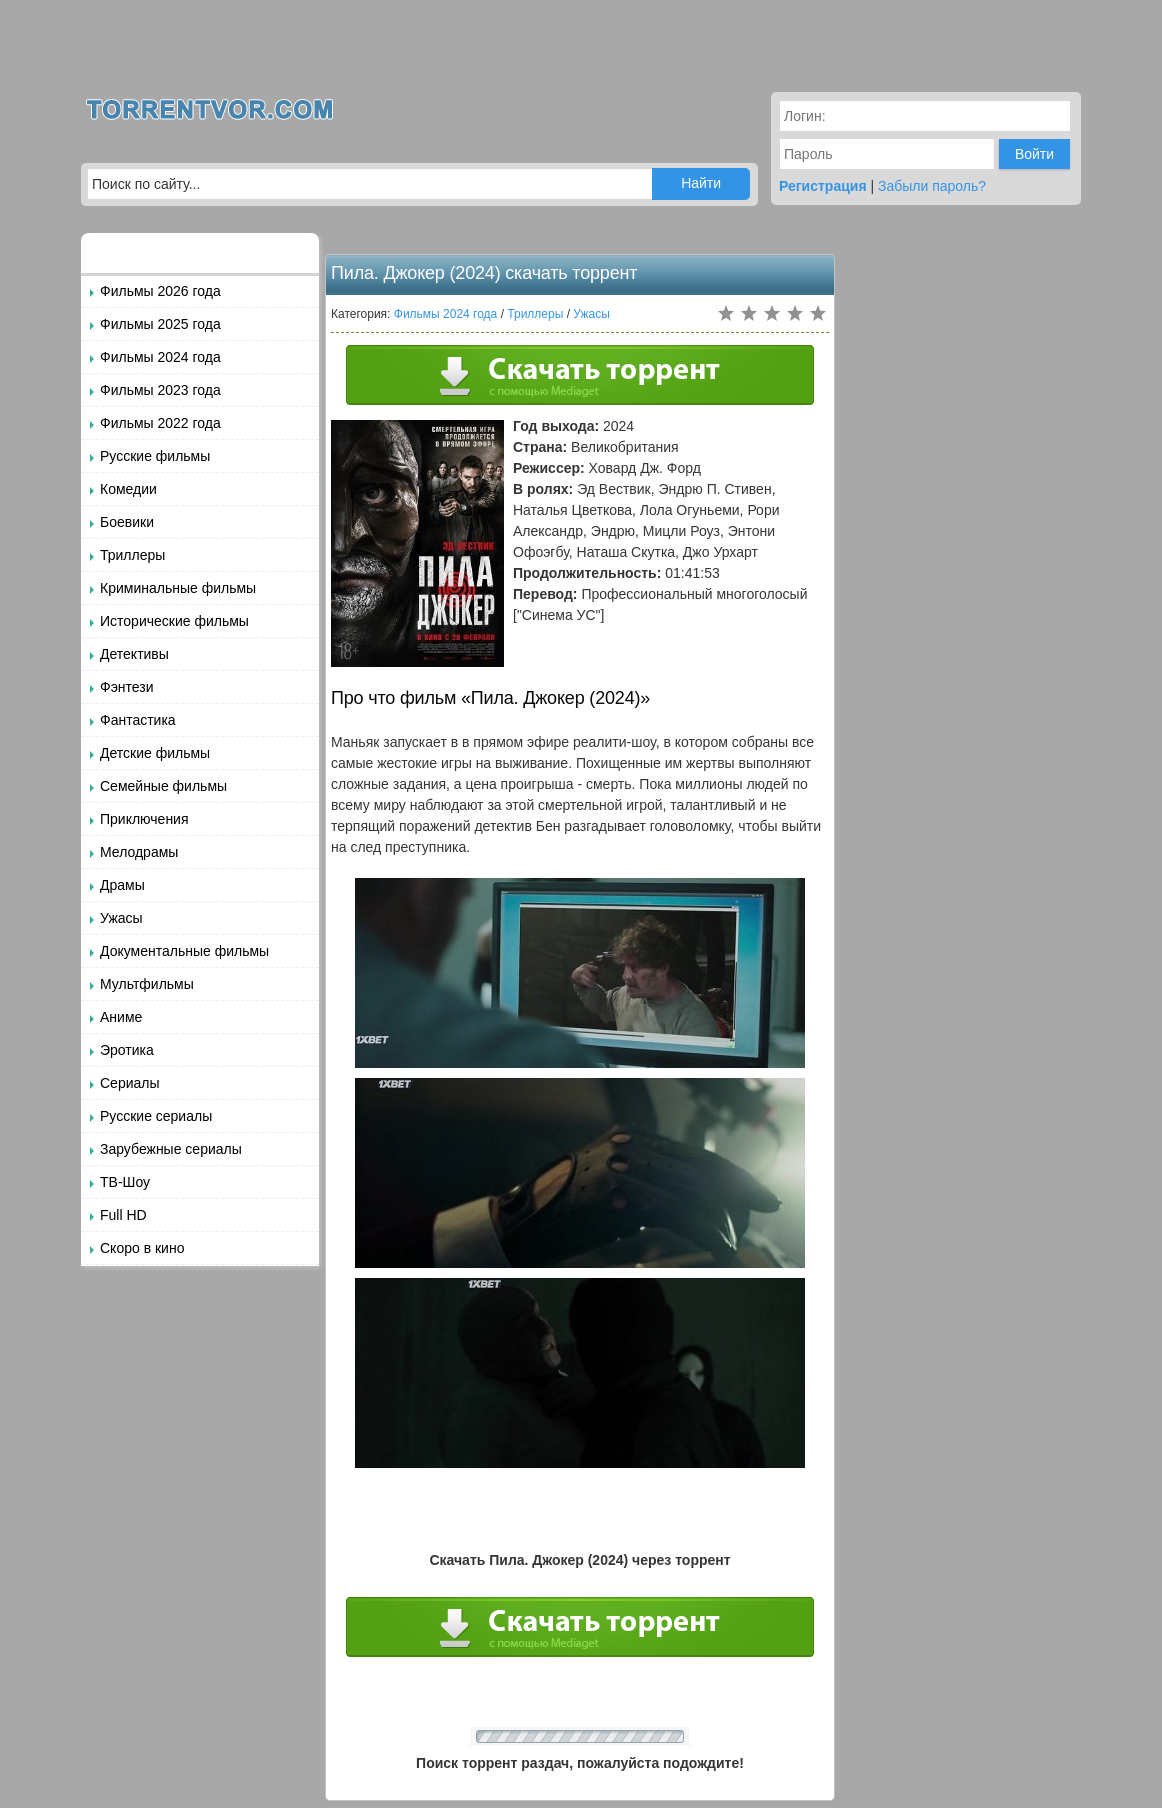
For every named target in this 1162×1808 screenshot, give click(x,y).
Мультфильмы (147, 984)
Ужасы (121, 918)
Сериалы (130, 1083)
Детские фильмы (155, 753)
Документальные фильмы (184, 951)
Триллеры (132, 555)
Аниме (121, 1017)
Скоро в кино (142, 1248)
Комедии (128, 489)
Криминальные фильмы (178, 588)
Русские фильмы (155, 456)
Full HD (123, 1215)
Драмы (122, 885)
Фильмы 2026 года (160, 291)
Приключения (144, 819)
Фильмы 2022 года (160, 423)
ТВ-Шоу (125, 1182)
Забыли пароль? (932, 186)
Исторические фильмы (174, 621)
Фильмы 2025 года (160, 324)
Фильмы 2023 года (160, 390)
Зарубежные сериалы (171, 1149)
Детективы (134, 654)
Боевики (127, 522)
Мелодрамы (139, 852)
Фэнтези (127, 687)
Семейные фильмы (163, 786)
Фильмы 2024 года (160, 357)
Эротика (127, 1050)
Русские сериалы (156, 1116)
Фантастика (138, 720)
